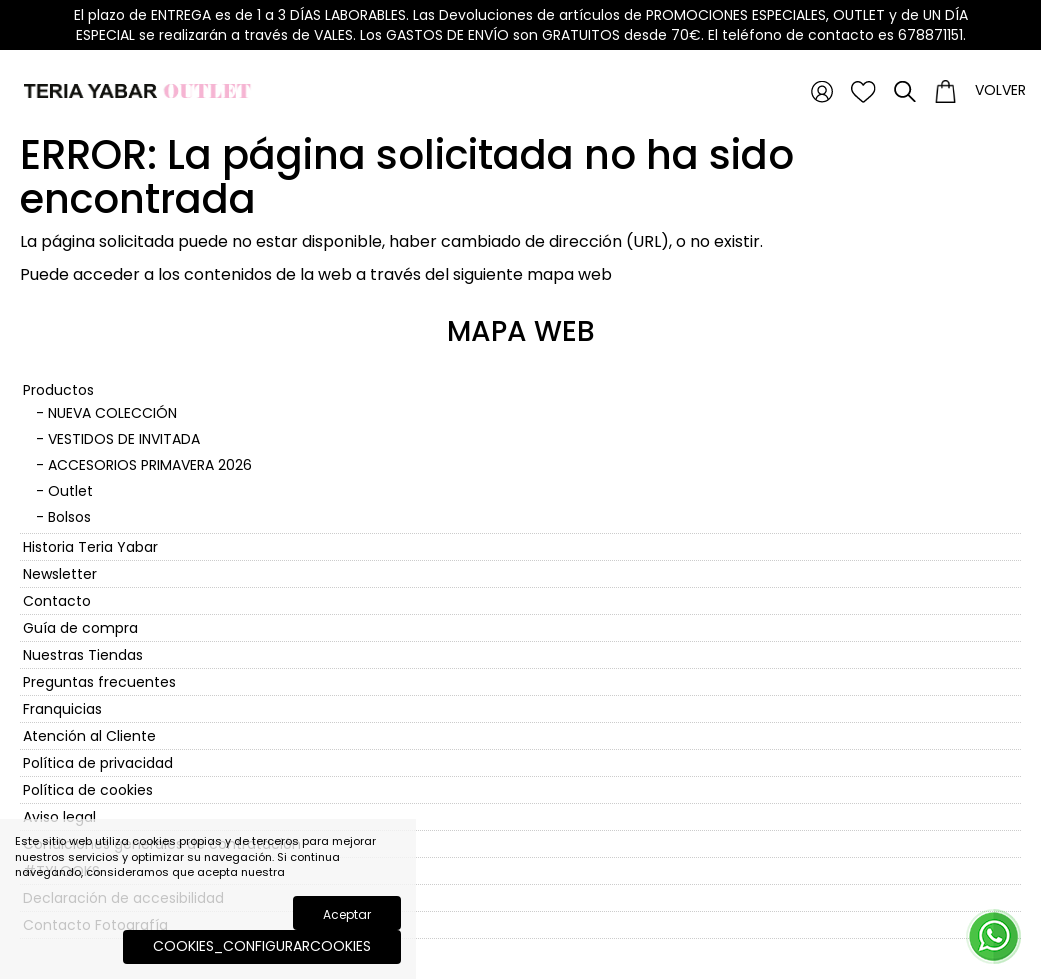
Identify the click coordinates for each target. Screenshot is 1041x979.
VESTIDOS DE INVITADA (124, 439)
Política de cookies (88, 790)
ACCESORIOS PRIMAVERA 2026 (150, 465)
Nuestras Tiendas (83, 655)
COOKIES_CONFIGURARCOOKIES (262, 946)
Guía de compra (80, 628)
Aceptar (347, 914)
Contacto (57, 601)
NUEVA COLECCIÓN (112, 413)
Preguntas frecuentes (99, 682)
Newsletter (60, 574)
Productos (58, 390)
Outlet (70, 491)
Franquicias (62, 709)
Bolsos (69, 517)
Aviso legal (59, 817)
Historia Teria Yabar (90, 547)
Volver (1000, 90)
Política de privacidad (98, 763)
